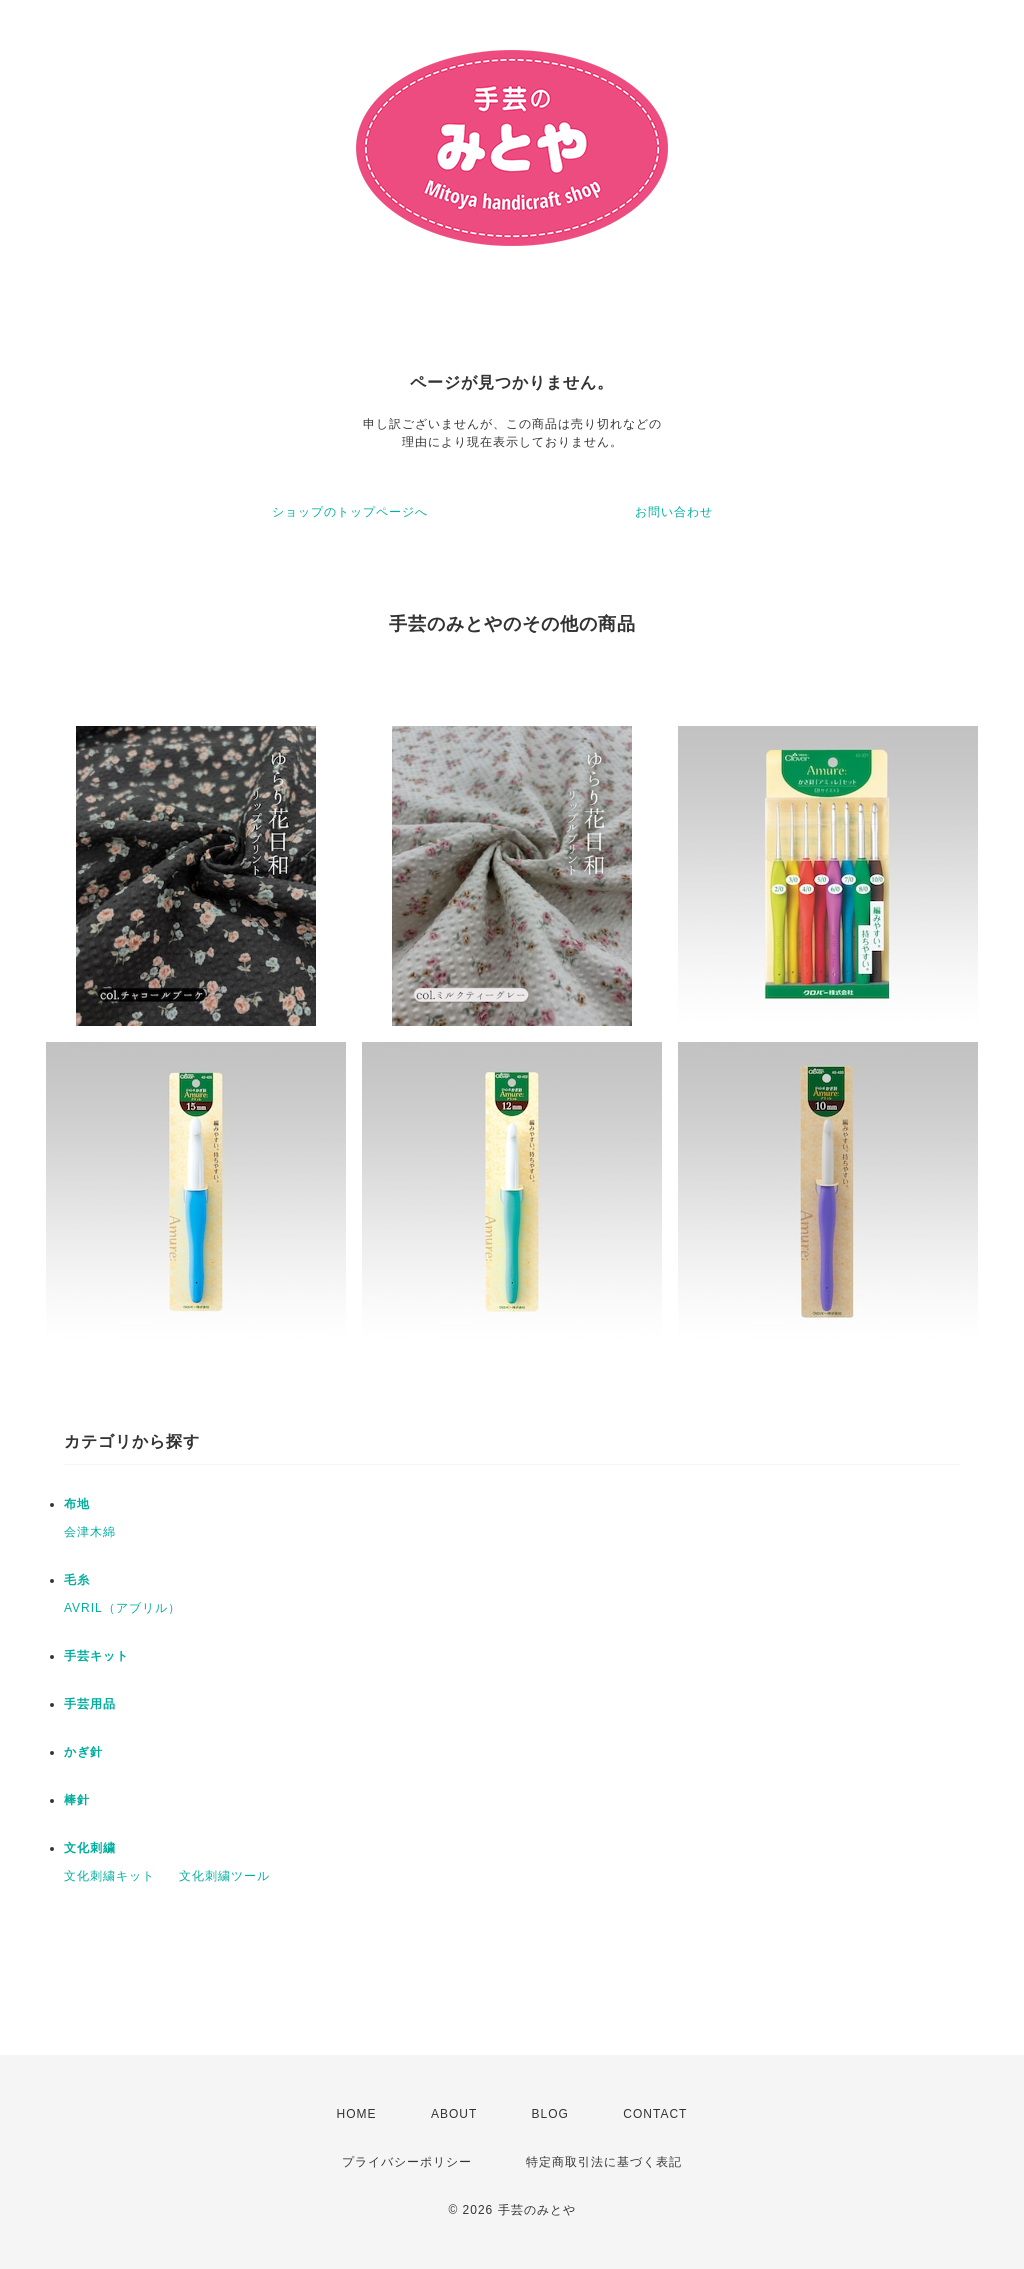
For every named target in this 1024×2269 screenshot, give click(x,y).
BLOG (550, 2114)
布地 (77, 1504)
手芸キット (96, 1656)
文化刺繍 (90, 1848)
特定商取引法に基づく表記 (604, 2162)
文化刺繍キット (109, 1876)
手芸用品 (90, 1704)
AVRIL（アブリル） (122, 1608)
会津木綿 (90, 1532)
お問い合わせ (674, 512)
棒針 (77, 1800)
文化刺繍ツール (224, 1876)
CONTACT (655, 2114)
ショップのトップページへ (350, 512)
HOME (357, 2114)
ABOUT (454, 2114)
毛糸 (77, 1580)
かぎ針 (83, 1752)
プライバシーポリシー (407, 2162)
